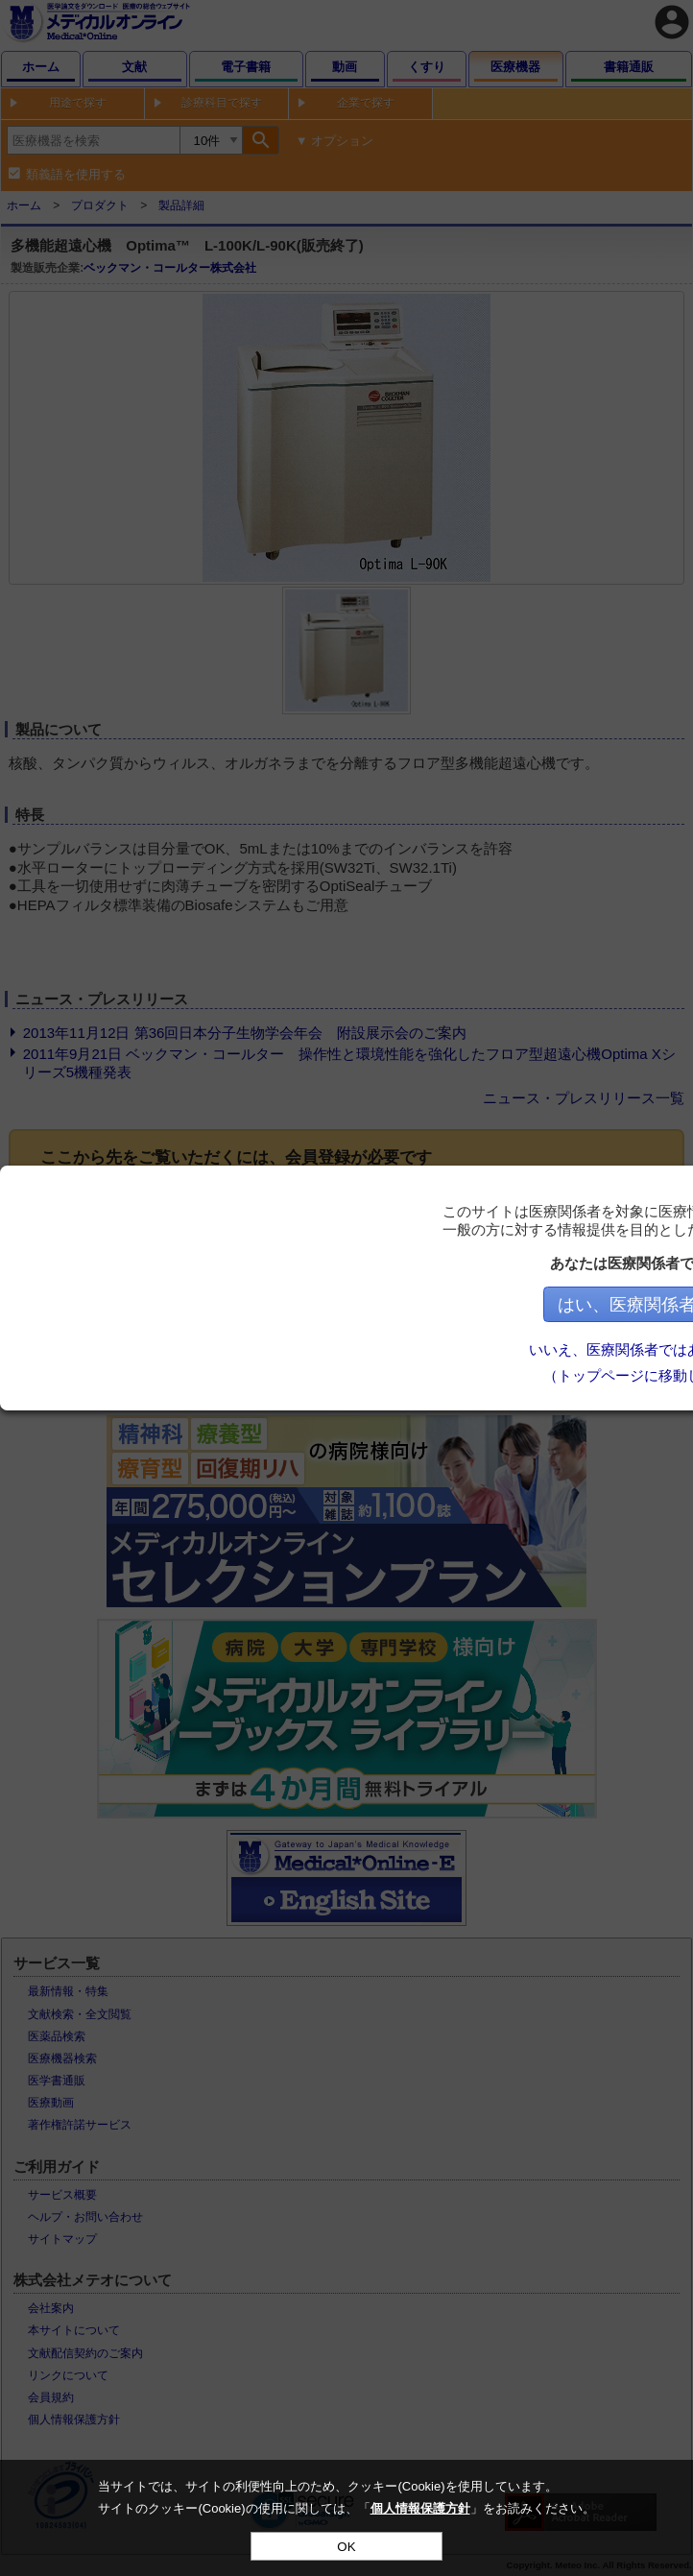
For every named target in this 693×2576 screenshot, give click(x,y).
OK (346, 2547)
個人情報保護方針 (420, 2508)
